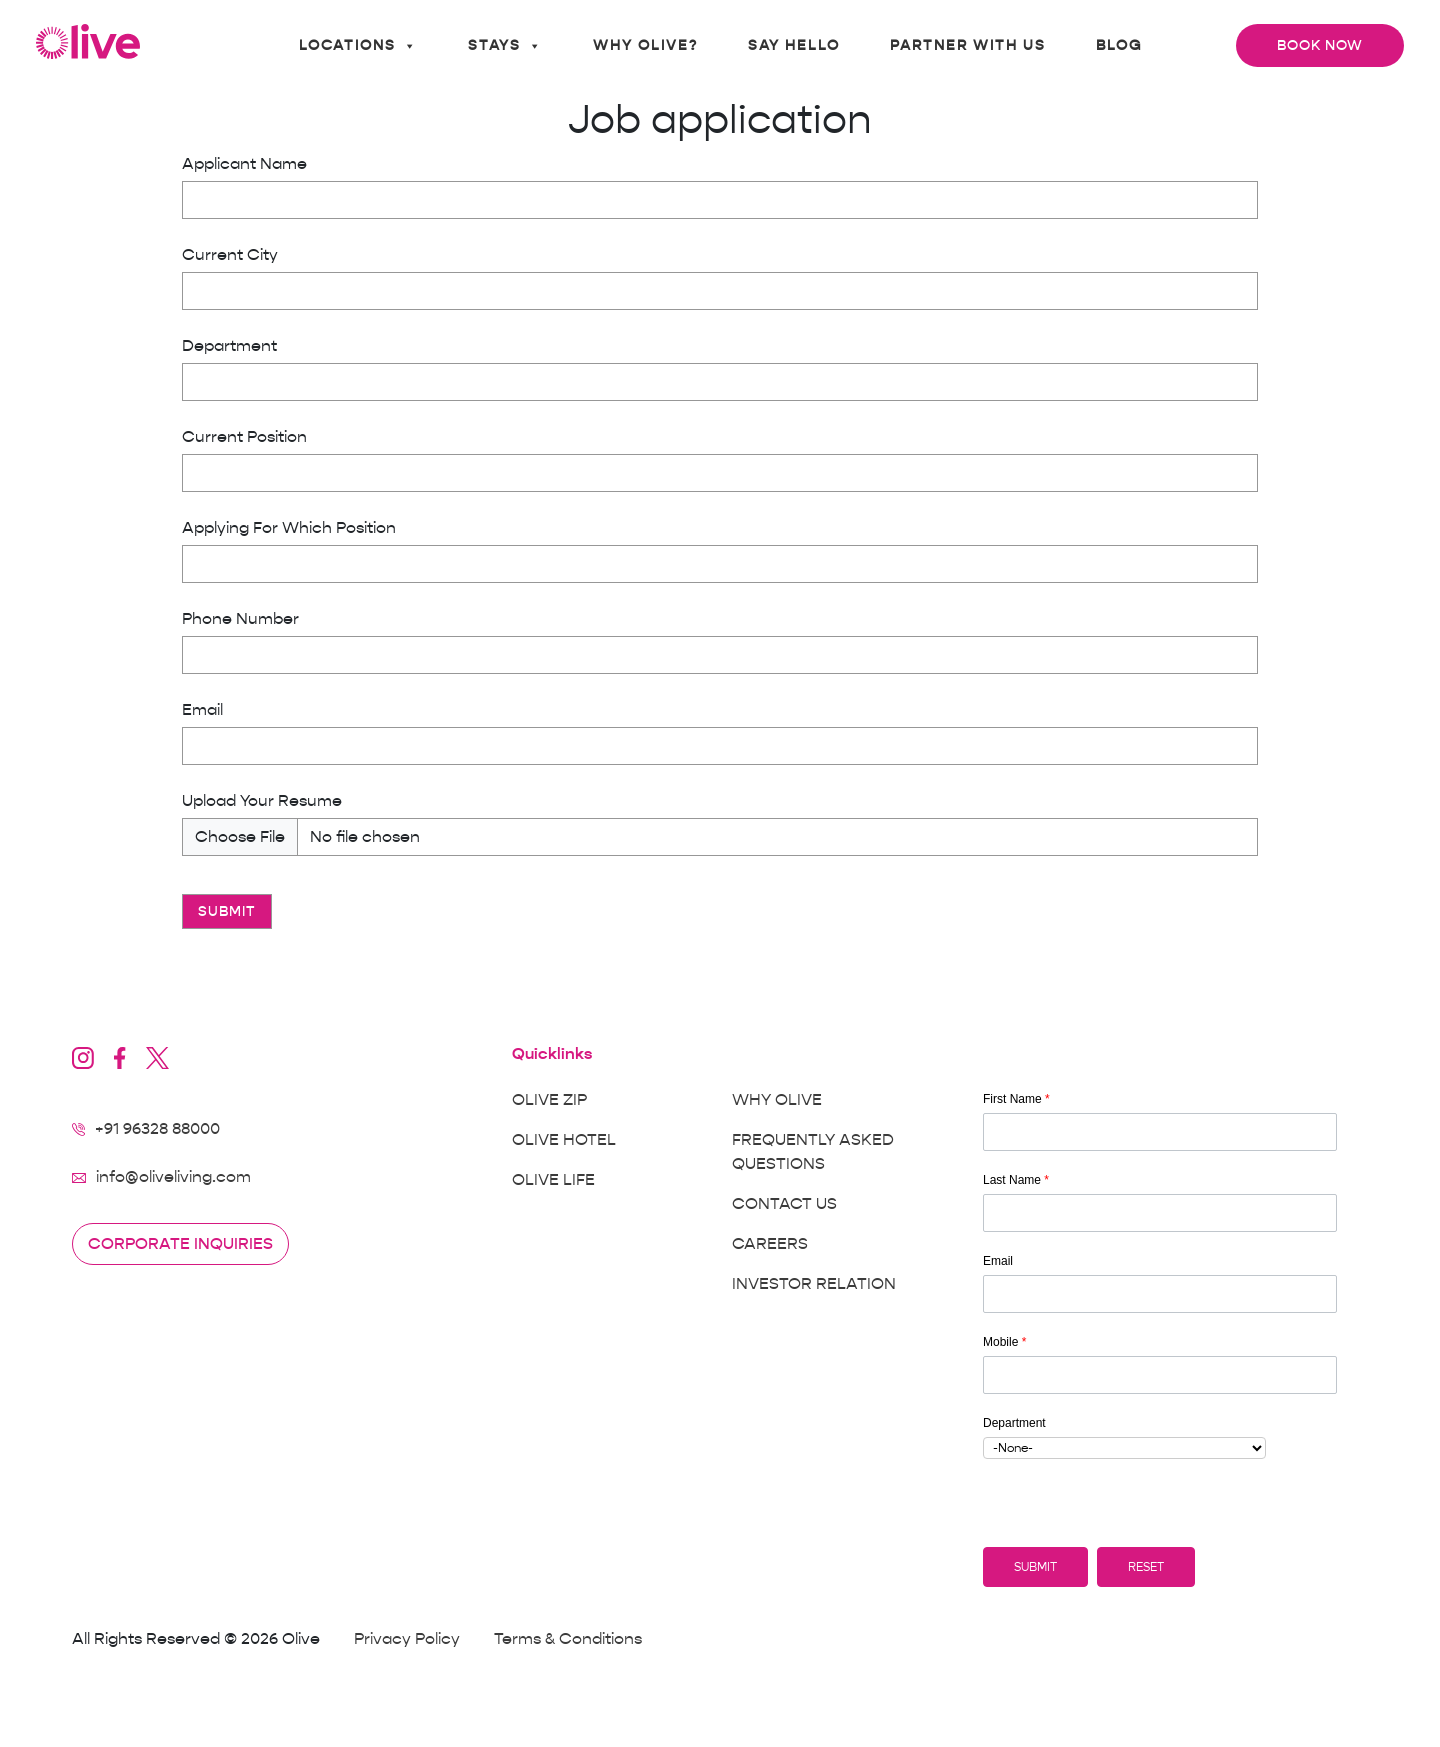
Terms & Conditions (568, 1639)
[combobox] (1124, 1448)
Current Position (244, 437)
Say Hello (794, 45)
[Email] (1160, 1294)
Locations (358, 46)
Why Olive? (645, 45)
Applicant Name (244, 164)
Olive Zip (549, 1100)
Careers (770, 1244)
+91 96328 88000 (157, 1129)
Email (202, 710)
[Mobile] (1160, 1375)
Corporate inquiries (180, 1244)
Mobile (1004, 1342)
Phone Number (240, 619)
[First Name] (1160, 1132)
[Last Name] (1160, 1213)
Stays (505, 46)
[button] (1035, 1567)
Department (229, 346)
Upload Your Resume (262, 801)
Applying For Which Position (289, 528)
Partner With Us (968, 45)
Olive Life (553, 1180)
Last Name (1016, 1180)
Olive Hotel (564, 1140)
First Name (1016, 1099)
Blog (1119, 45)
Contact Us (784, 1204)
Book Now (1320, 45)
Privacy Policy (407, 1639)
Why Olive (777, 1100)
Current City (230, 255)
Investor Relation (814, 1284)
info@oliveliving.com (173, 1177)
